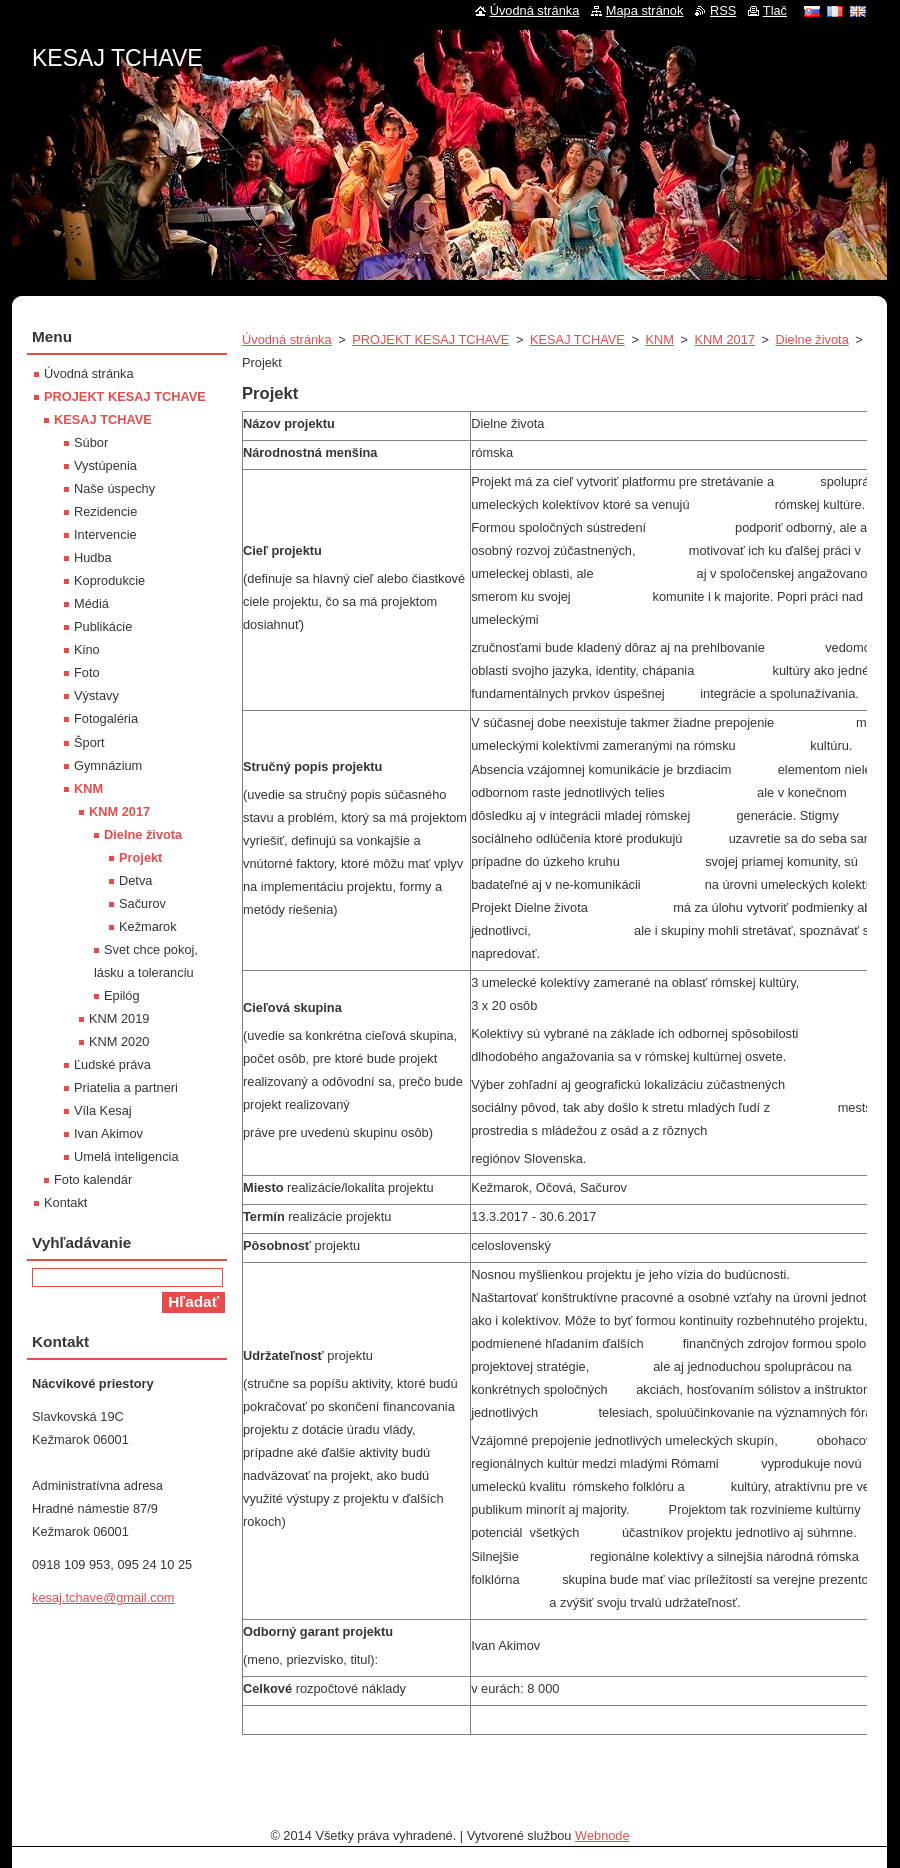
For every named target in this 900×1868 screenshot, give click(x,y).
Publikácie (103, 626)
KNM (659, 339)
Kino (87, 649)
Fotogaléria (106, 718)
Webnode (602, 1835)
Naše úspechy (114, 488)
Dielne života (812, 339)
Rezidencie (105, 511)
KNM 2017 (724, 339)
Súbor (91, 442)
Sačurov (142, 903)
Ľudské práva (112, 1064)
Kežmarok (148, 926)
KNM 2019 (119, 1018)
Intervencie (105, 534)
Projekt (140, 857)
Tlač (775, 10)
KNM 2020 (119, 1041)
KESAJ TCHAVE (577, 339)
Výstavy (96, 695)
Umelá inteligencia (126, 1156)
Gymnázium (108, 765)
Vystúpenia (105, 465)
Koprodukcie (109, 580)
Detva (135, 880)
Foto (87, 672)
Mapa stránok (645, 10)
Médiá (91, 603)
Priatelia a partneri (126, 1087)
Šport (89, 742)
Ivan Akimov (108, 1133)
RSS (723, 10)
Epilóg (122, 995)
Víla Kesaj (103, 1110)
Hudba (93, 557)
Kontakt (65, 1202)
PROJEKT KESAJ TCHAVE (430, 339)
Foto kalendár (93, 1179)
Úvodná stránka (287, 339)
